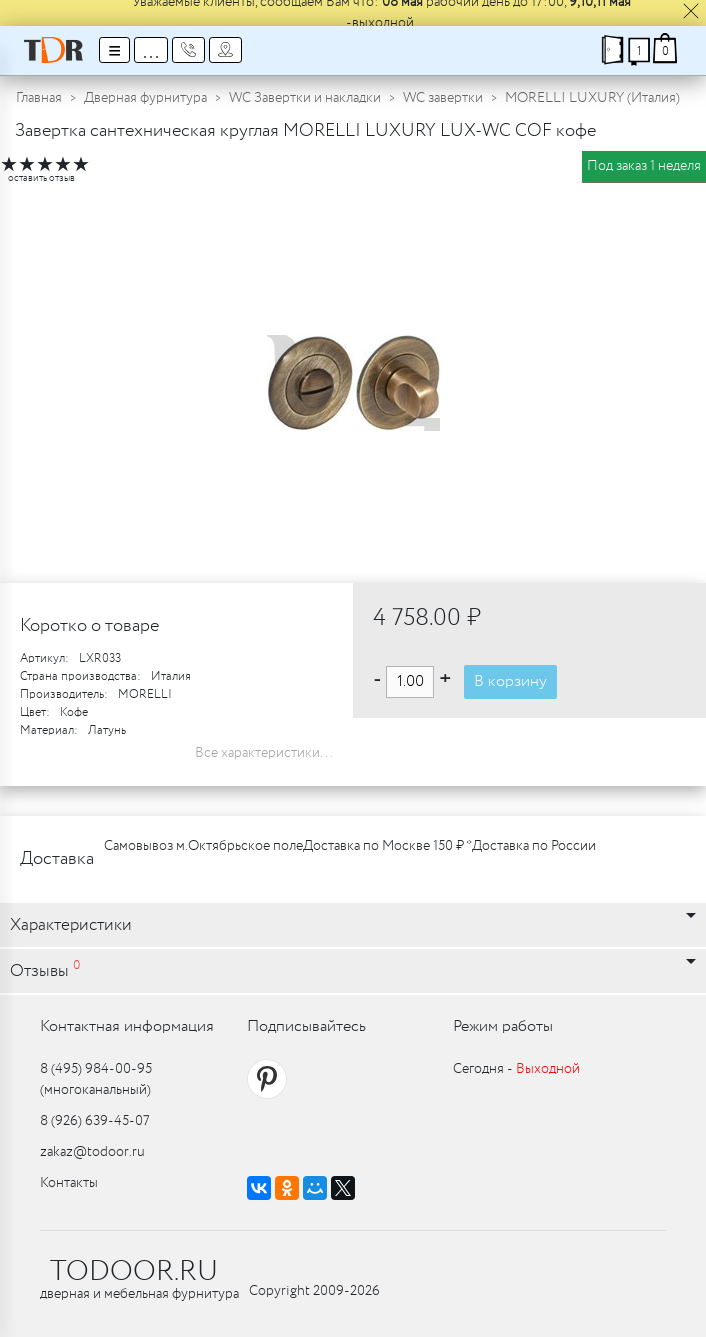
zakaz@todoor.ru (92, 1152)
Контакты (69, 1183)
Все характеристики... (264, 753)
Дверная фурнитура (145, 98)
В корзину (510, 681)
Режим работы (503, 1026)
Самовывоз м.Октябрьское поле (203, 846)
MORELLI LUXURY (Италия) (592, 98)
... (151, 50)
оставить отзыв (41, 178)
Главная (39, 98)
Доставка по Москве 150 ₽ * (387, 846)
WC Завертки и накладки (305, 98)
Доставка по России (534, 846)
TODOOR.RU (134, 1272)
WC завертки (443, 98)
